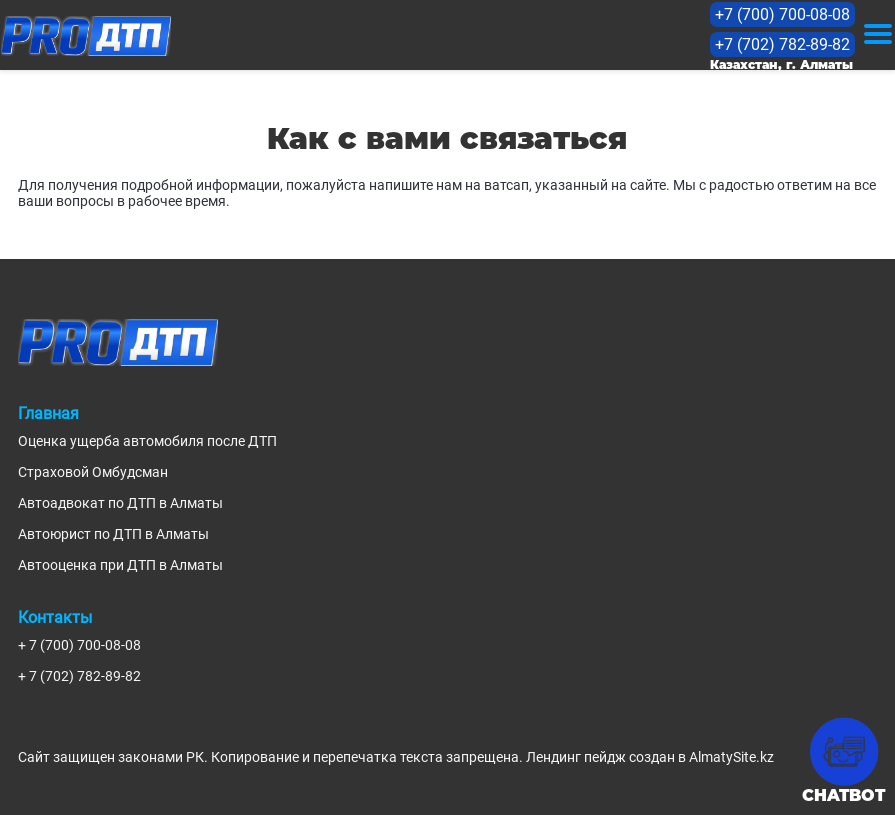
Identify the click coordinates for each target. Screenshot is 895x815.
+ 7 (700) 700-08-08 (79, 645)
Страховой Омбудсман (93, 472)
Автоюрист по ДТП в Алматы (113, 534)
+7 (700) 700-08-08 (782, 14)
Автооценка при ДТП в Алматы (120, 565)
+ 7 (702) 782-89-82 (79, 676)
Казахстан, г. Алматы (781, 64)
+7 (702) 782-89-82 (782, 44)
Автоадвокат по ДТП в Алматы (120, 503)
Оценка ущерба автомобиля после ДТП (147, 441)
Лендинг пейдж (576, 757)
